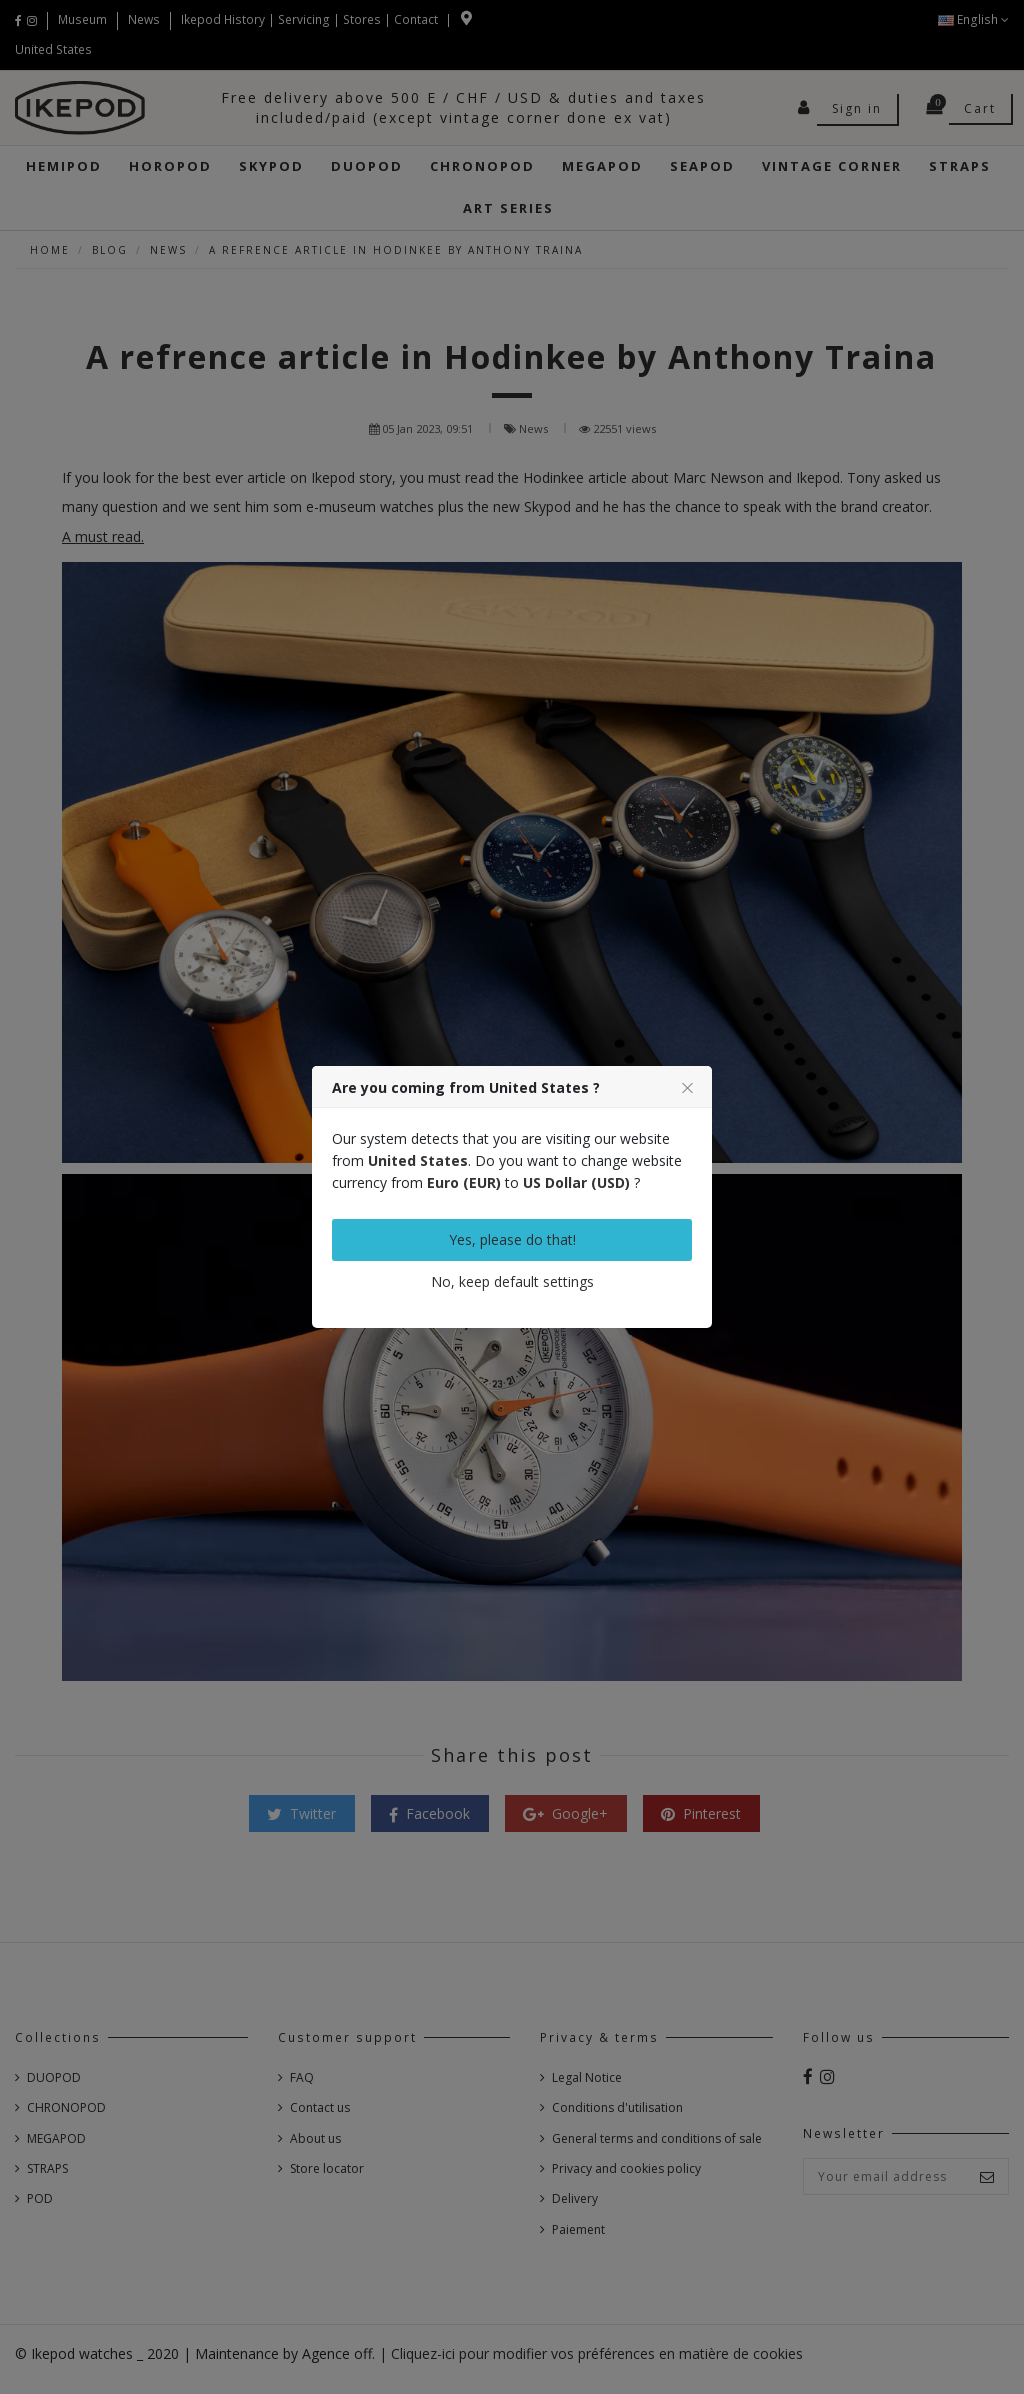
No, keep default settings (512, 1281)
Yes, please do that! (512, 1239)
